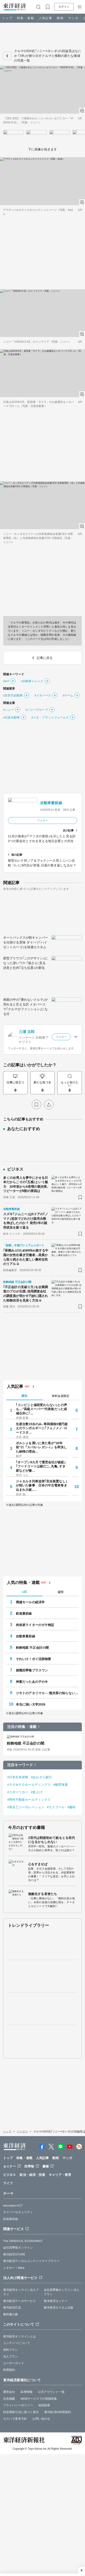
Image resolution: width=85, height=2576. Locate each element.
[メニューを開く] (79, 5)
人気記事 (45, 15)
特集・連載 (25, 15)
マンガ (73, 15)
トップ (7, 15)
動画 (60, 15)
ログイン (63, 5)
